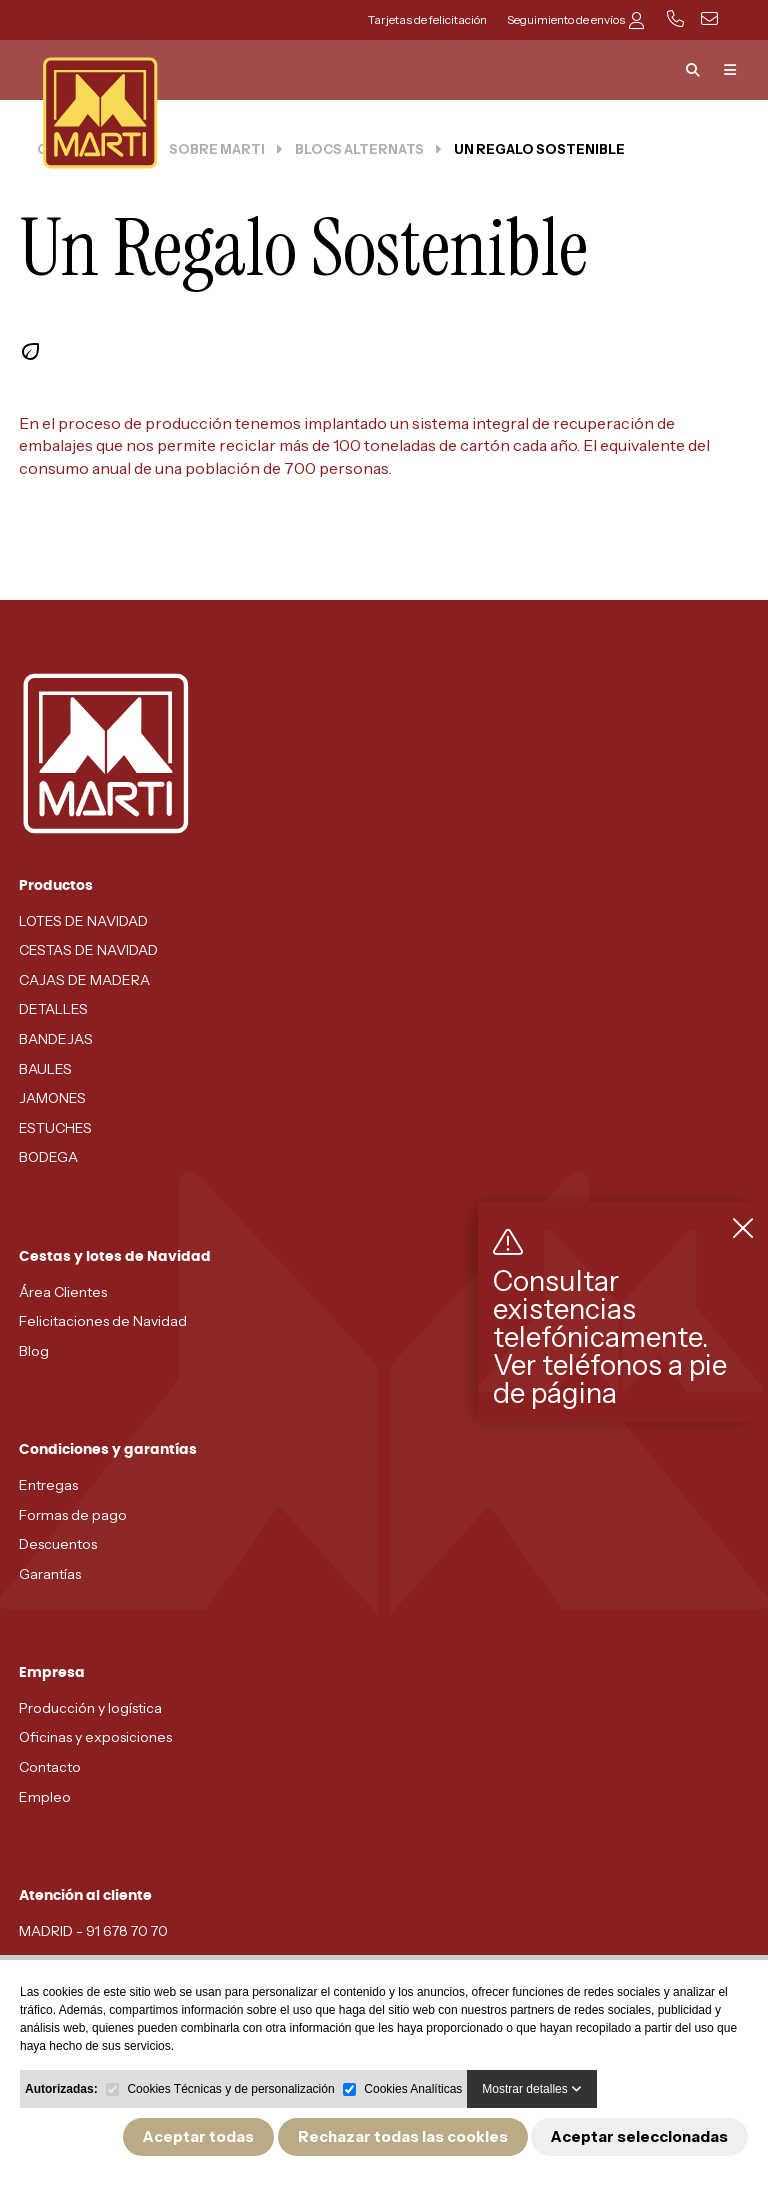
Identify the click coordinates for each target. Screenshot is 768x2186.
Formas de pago (73, 1515)
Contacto (50, 1767)
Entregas (48, 1485)
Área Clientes (63, 1292)
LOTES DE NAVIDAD (83, 921)
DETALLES (53, 1009)
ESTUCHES (55, 1128)
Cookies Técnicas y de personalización (230, 2089)
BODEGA (48, 1157)
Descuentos (58, 1544)
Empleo (45, 1797)
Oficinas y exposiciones (95, 1737)
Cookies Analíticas (413, 2089)
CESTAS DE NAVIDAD (88, 950)
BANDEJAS (56, 1039)
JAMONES (52, 1098)
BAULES (45, 1069)
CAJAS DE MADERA (84, 980)
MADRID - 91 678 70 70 (93, 1931)
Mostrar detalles (532, 2089)
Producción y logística (90, 1708)
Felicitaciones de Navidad (103, 1321)
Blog (34, 1351)
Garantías (50, 1574)
